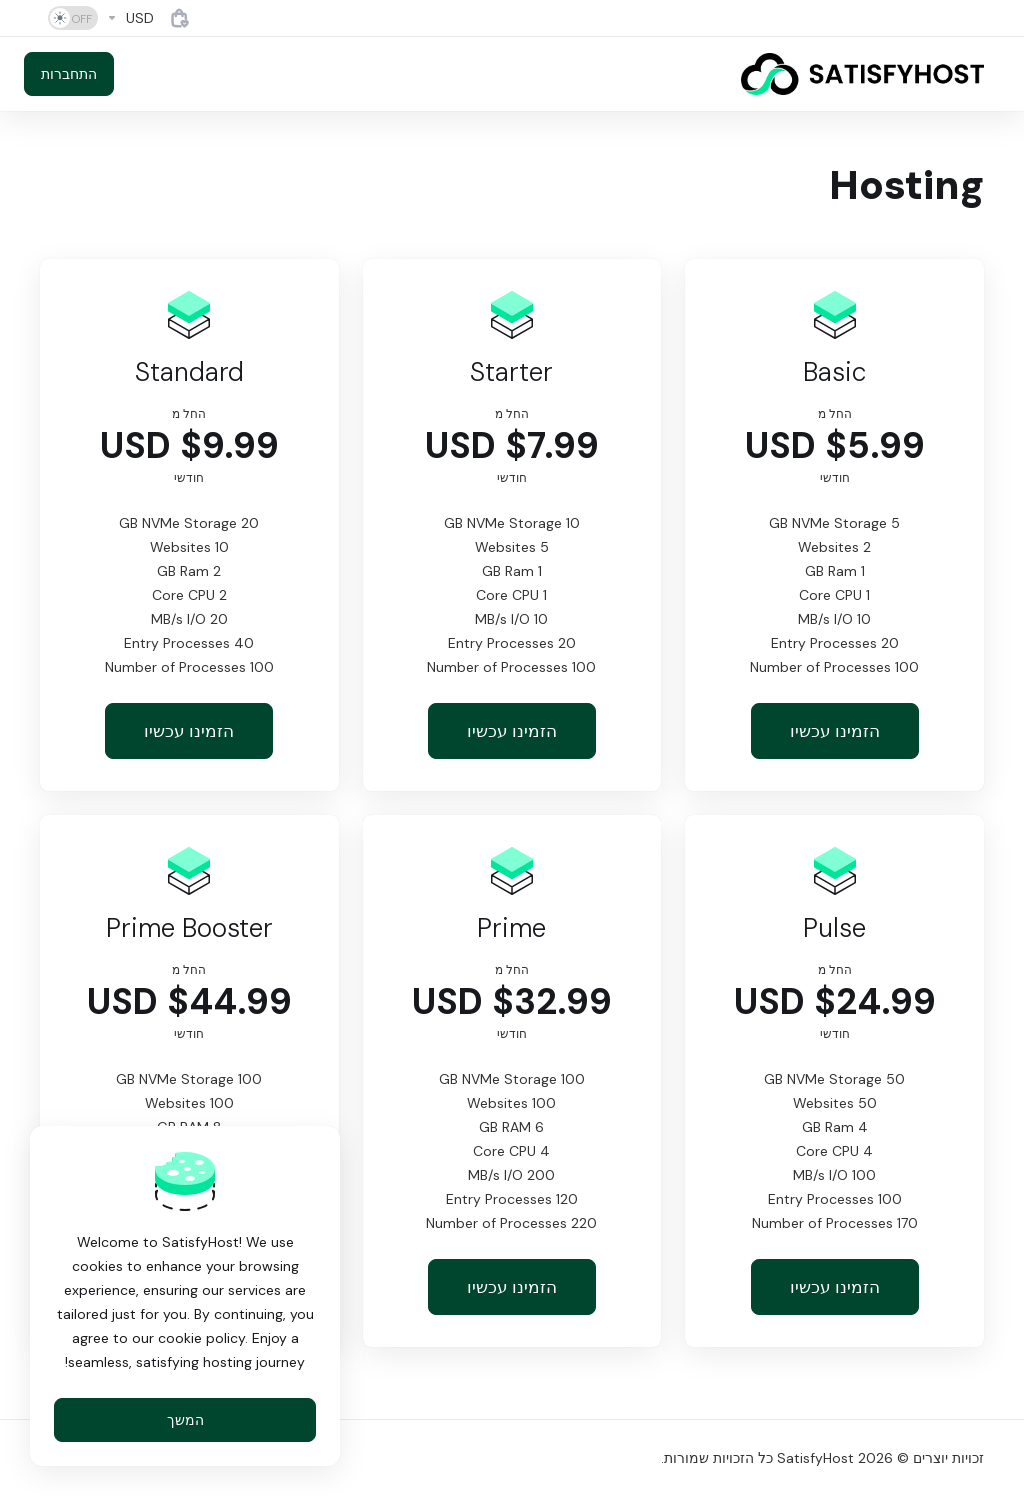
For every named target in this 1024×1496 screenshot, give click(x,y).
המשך (185, 1420)
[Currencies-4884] (130, 18)
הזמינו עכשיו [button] (835, 731)
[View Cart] (180, 18)
